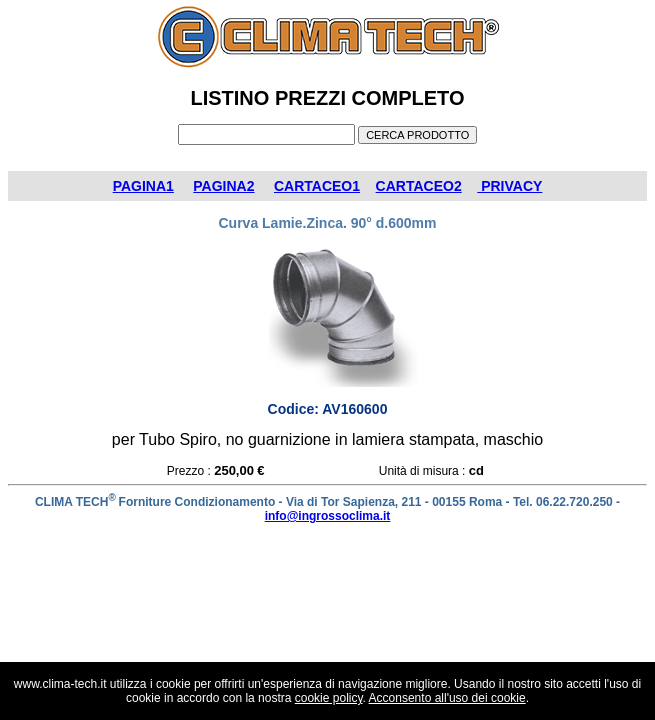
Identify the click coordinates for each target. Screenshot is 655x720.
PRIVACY (509, 186)
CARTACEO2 (419, 186)
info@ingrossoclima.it (328, 516)
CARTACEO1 (317, 186)
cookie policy (329, 698)
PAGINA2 (223, 186)
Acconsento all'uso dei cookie (447, 698)
